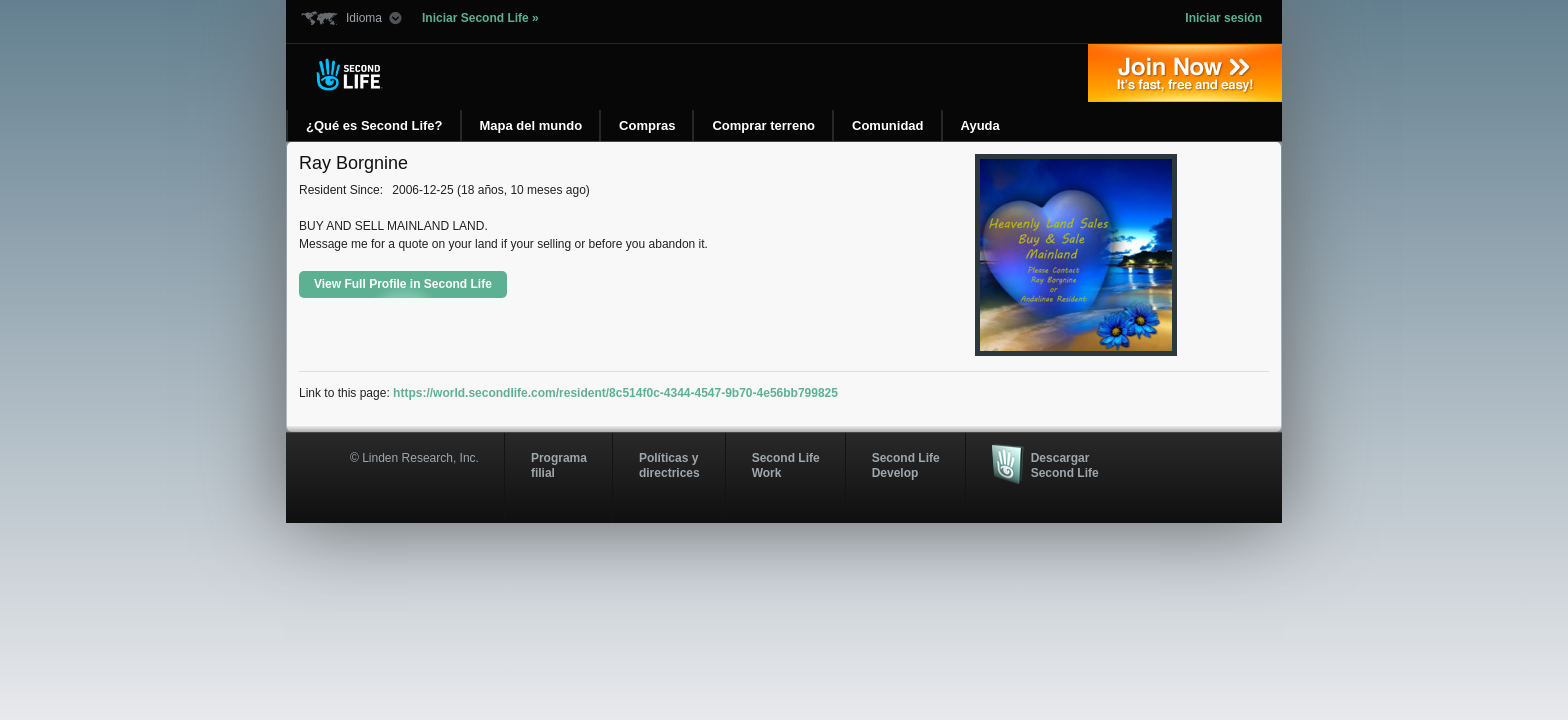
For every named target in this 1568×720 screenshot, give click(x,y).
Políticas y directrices (669, 465)
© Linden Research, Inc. (414, 458)
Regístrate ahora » (1185, 73)
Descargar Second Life (1065, 465)
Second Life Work (786, 465)
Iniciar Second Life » (480, 18)
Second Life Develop (906, 465)
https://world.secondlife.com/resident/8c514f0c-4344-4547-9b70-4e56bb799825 (615, 393)
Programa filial (559, 465)
